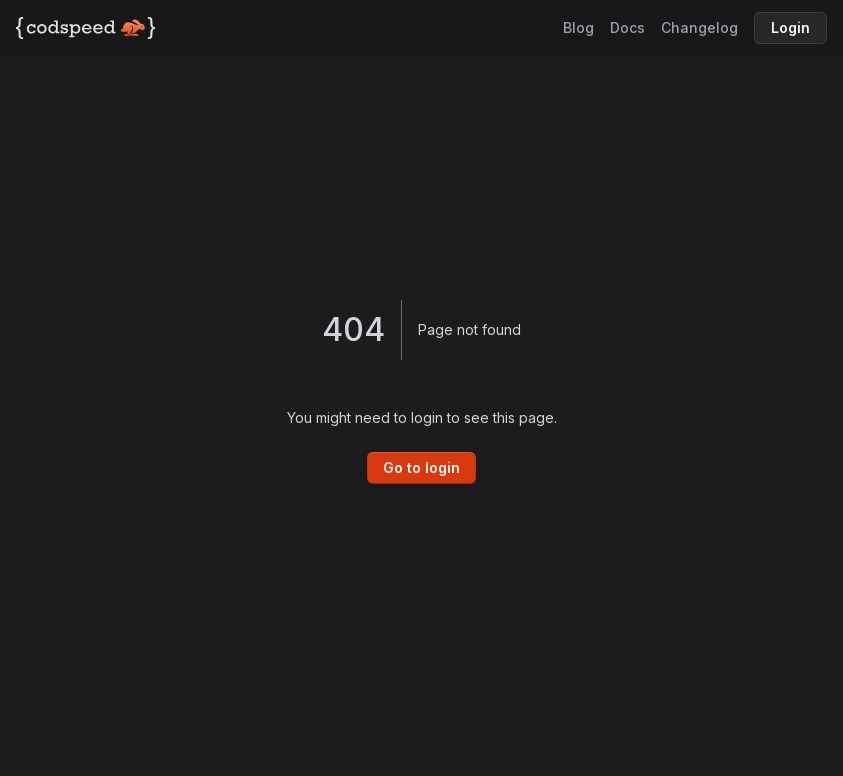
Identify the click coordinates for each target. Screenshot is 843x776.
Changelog (699, 27)
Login (790, 27)
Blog (578, 27)
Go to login (421, 467)
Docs (627, 27)
